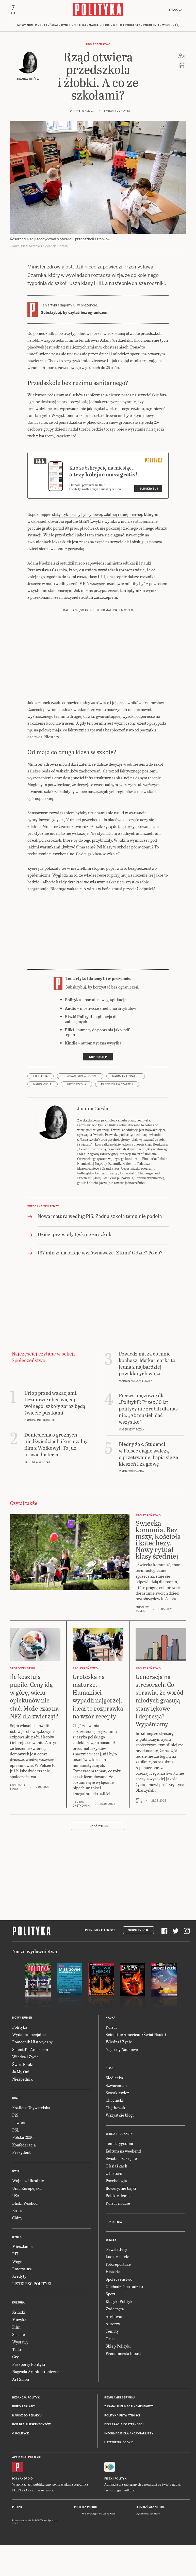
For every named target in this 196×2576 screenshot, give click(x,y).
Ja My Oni (20, 2103)
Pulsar (111, 2058)
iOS (14, 2510)
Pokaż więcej (98, 1857)
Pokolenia (151, 25)
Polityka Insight (86, 2538)
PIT (15, 2285)
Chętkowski (116, 2139)
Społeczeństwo (98, 44)
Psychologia (116, 2212)
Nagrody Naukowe (122, 2081)
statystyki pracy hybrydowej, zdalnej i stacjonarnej (97, 546)
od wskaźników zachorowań (76, 802)
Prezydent (21, 2183)
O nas (110, 2370)
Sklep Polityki (118, 2377)
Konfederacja (24, 2176)
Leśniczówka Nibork (150, 2538)
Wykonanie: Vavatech (148, 2545)
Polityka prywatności (122, 2447)
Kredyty (19, 2307)
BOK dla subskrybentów (31, 2455)
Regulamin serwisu (119, 2429)
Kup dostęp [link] (98, 1088)
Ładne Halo (109, 2545)
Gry (15, 2388)
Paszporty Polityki (28, 2395)
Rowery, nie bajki (121, 2219)
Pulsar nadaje (118, 2234)
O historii (114, 2204)
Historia (113, 2303)
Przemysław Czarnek (117, 1115)
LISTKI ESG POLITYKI (31, 2315)
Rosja (17, 2242)
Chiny (17, 2249)
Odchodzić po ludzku (124, 2318)
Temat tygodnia (119, 2175)
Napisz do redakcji (27, 2447)
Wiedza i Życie (25, 2088)
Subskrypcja (138, 1961)
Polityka (19, 2058)
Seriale (18, 2366)
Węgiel (18, 2293)
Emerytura (22, 2300)
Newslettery (116, 2280)
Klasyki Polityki (120, 2333)
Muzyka (19, 2351)
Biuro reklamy (23, 2437)
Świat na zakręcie (121, 2190)
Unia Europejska (27, 2219)
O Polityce (20, 2465)
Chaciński (114, 2131)
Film (16, 2358)
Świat (54, 25)
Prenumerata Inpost (101, 1961)
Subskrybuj (148, 520)
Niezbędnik (22, 2110)
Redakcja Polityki (26, 2429)
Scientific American (30, 2081)
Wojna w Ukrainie (28, 2212)
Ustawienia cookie (118, 2473)
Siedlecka (114, 2109)
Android (26, 2510)
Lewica (18, 2154)
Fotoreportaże (118, 2295)
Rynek (66, 25)
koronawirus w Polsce (80, 1107)
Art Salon (20, 2410)
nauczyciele (42, 1115)
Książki (18, 2343)
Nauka (94, 25)
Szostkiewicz (117, 2124)
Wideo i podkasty (126, 25)
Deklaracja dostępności (123, 2455)
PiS (15, 2146)
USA (16, 2227)
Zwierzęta (115, 2340)
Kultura (80, 25)
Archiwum (115, 2348)
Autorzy (113, 2355)
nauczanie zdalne (125, 1107)
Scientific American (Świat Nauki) (136, 2066)
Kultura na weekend (123, 2182)
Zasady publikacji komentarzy (128, 2437)
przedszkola (76, 1115)
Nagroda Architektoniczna (35, 2403)
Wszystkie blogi (120, 2146)
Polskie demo (117, 2227)
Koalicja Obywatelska (31, 2139)
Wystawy (20, 2373)
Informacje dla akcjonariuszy (128, 2465)
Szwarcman (116, 2117)
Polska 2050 (23, 2169)
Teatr (17, 2381)
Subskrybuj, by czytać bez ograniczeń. (74, 312)
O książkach (116, 2197)
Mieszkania (22, 2278)
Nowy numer (27, 25)
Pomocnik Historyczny (32, 2073)
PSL (15, 2161)
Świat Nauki (23, 2096)
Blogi (106, 25)
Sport (111, 2325)
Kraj (43, 25)
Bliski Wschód (25, 2234)
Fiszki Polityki (115, 2510)
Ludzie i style (117, 2288)
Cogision (96, 2545)
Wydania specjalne (29, 2066)
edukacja (40, 1107)
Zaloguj (175, 9)
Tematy (112, 2362)
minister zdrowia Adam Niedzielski (100, 340)
